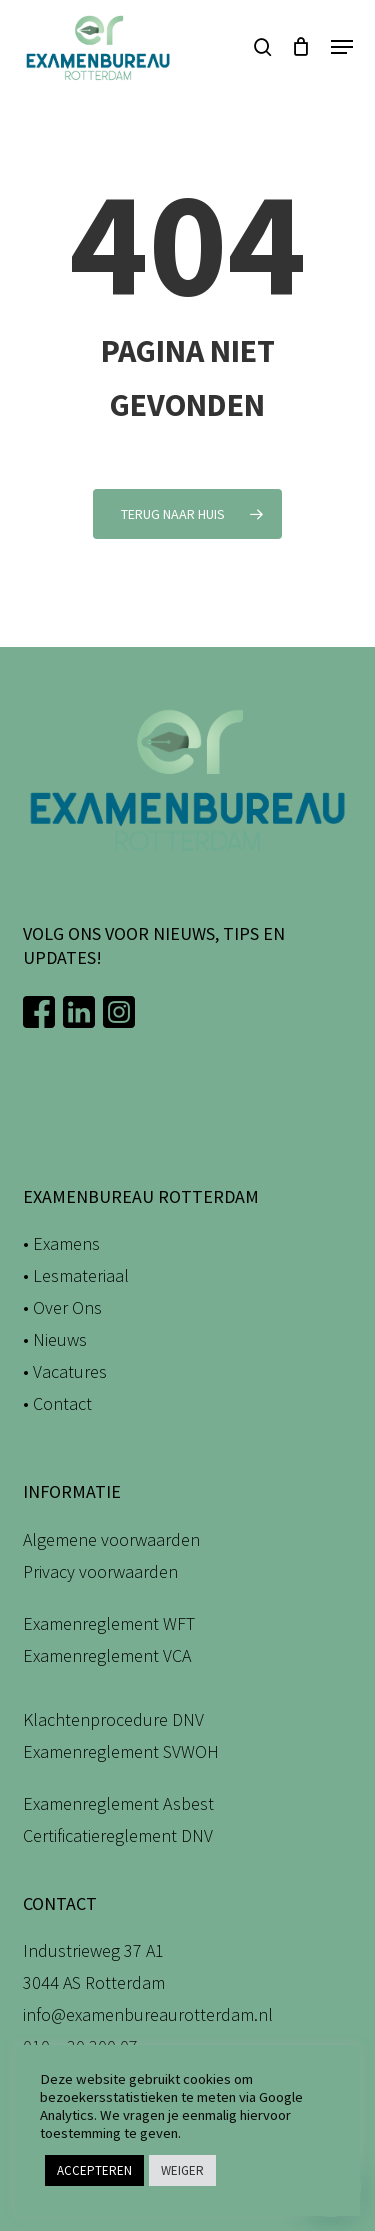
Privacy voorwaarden (100, 1571)
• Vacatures (65, 1371)
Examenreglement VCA (107, 1655)
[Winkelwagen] (301, 47)
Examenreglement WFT (109, 1623)
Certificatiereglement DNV (118, 1835)
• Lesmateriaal (76, 1275)
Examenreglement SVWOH (121, 1751)
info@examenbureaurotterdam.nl (148, 2014)
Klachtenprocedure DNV (113, 1719)
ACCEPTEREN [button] (94, 2170)
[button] (342, 47)
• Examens (61, 1243)
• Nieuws (55, 1339)
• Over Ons (62, 1307)
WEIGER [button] (182, 2170)
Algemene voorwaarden (111, 1539)
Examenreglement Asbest (118, 1803)
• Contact (57, 1403)
